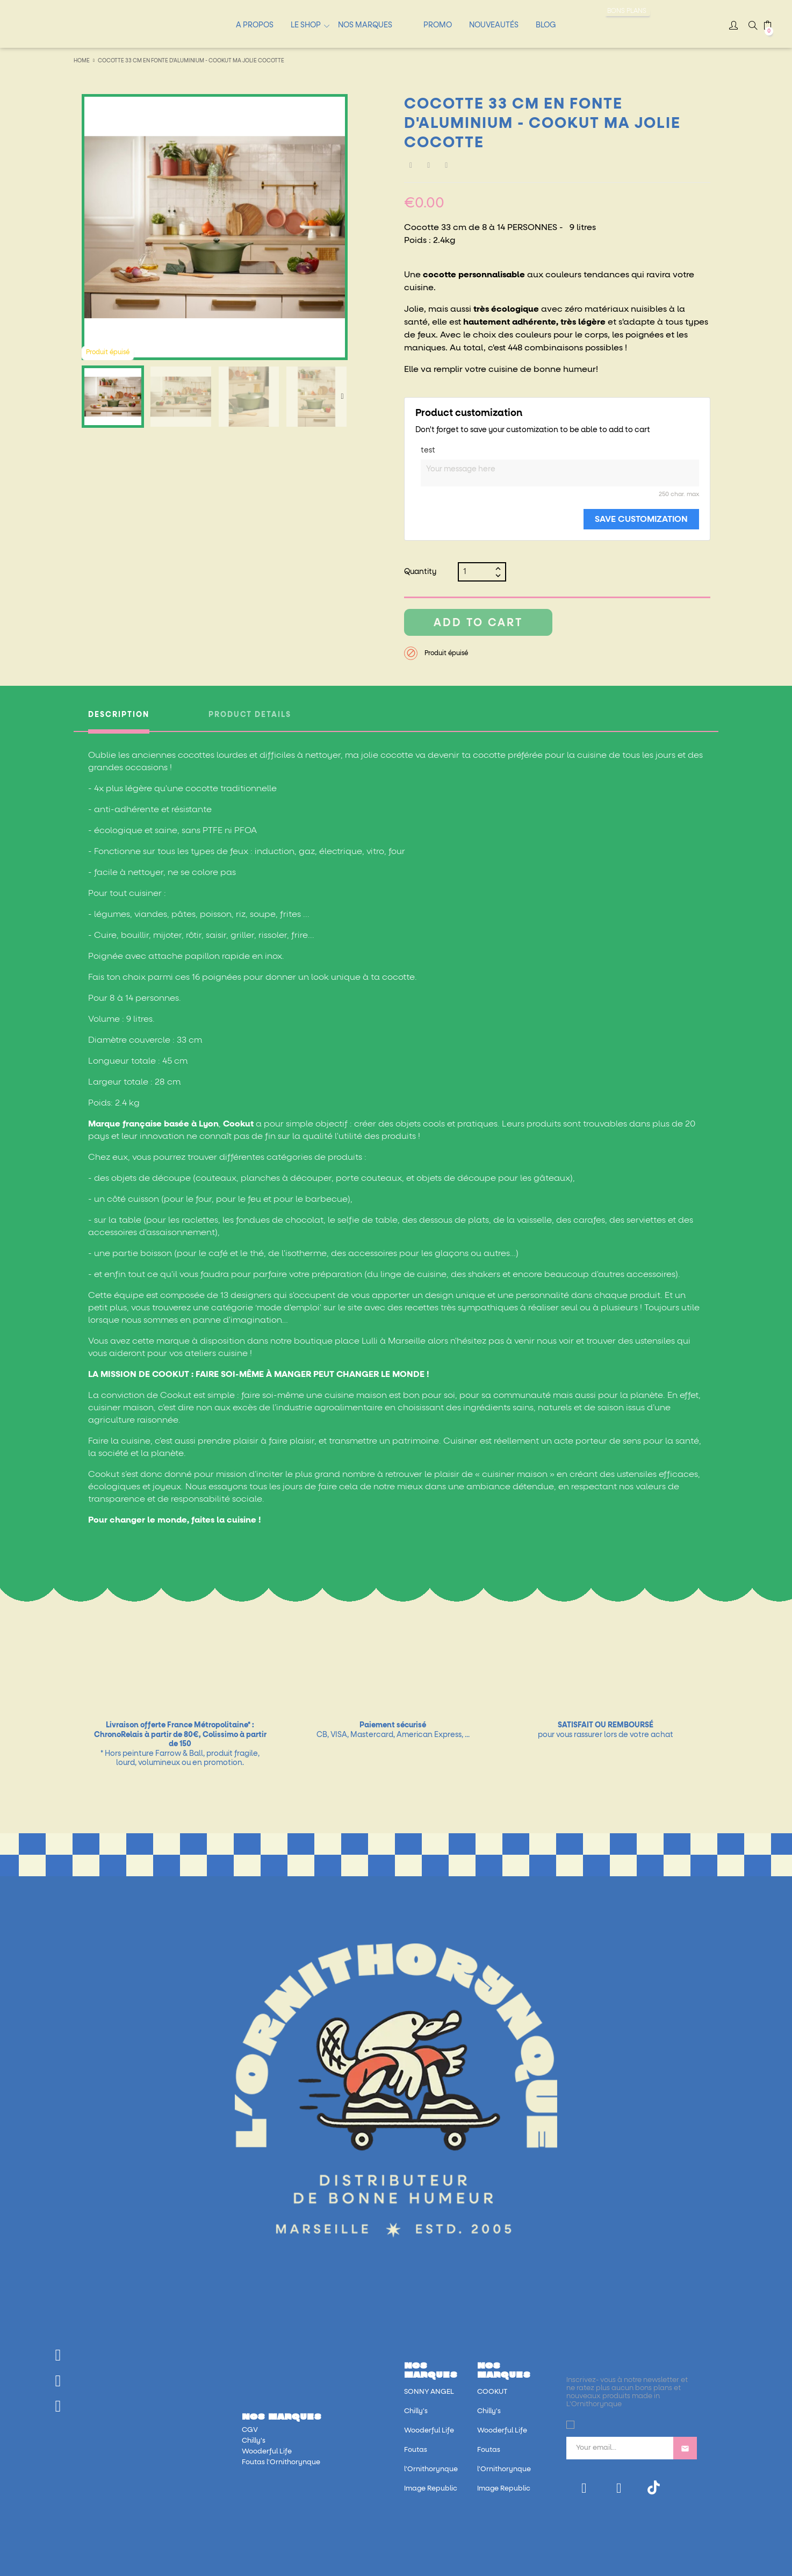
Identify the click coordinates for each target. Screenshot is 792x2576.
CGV (250, 2430)
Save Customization (641, 519)
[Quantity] (477, 571)
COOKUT (492, 2391)
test (428, 450)
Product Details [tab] (249, 715)
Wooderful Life (267, 2451)
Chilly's (253, 2440)
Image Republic (430, 2488)
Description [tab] (118, 715)
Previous (87, 396)
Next (342, 396)
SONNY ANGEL (429, 2391)
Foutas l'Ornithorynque (281, 2462)
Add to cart (478, 623)
